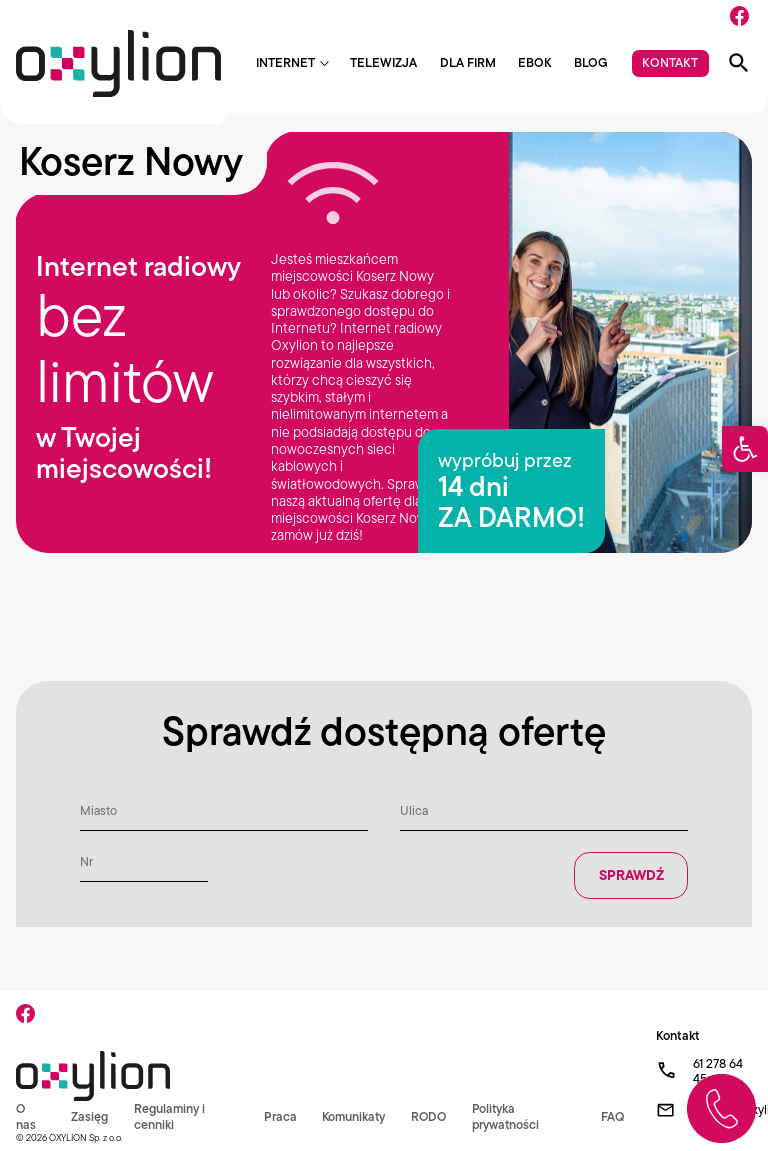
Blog (591, 63)
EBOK (535, 63)
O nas (26, 1116)
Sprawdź (630, 876)
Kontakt (670, 62)
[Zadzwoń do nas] (721, 1108)
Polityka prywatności (507, 1116)
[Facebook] (739, 16)
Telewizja (383, 63)
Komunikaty (351, 1116)
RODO (428, 1116)
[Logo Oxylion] (118, 63)
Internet (285, 63)
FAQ (612, 1116)
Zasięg (89, 1116)
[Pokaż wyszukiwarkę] (739, 63)
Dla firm (468, 63)
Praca (276, 1116)
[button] (745, 449)
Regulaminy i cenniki (169, 1116)
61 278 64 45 (718, 1071)
